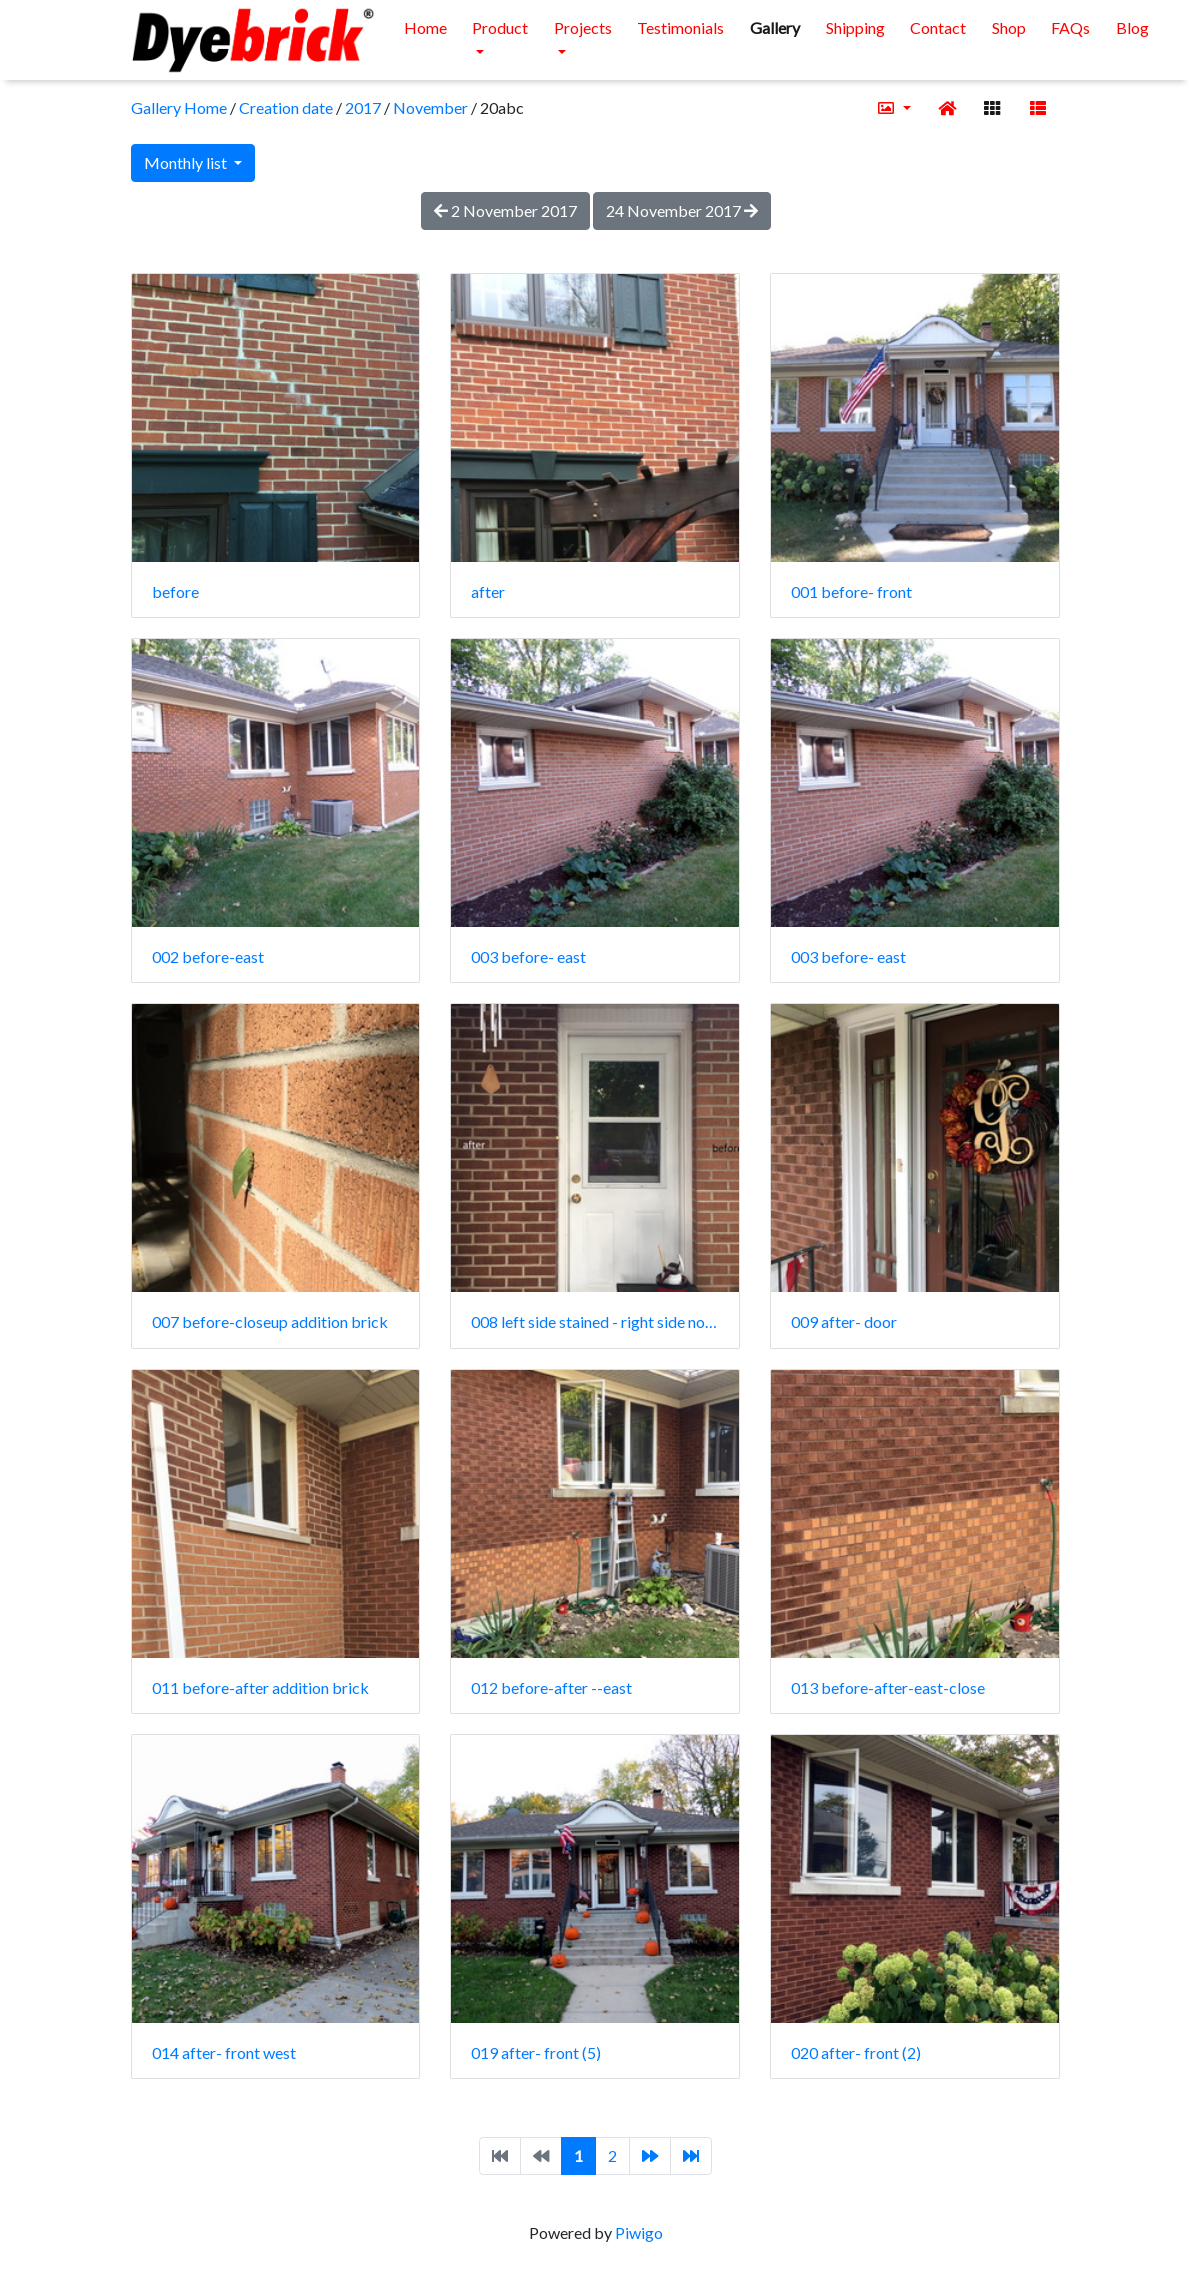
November (430, 107)
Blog (1132, 27)
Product (500, 27)
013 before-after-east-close (888, 1687)
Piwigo (639, 2232)
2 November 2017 (505, 210)
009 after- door (844, 1321)
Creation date (286, 107)
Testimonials (680, 27)
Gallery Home (179, 107)
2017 (363, 107)
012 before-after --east (551, 1687)
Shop (1009, 27)
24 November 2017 (682, 210)
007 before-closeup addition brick (270, 1321)
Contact (938, 27)
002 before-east (208, 956)
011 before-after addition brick (260, 1687)
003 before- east (528, 956)
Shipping (855, 27)
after (488, 591)
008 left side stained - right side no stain (595, 1321)
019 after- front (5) (536, 2052)
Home (425, 27)
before (175, 591)
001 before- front (851, 591)
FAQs (1070, 27)
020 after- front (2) (856, 2052)
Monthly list (187, 162)
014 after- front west (224, 2052)
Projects (583, 27)
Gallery (775, 27)
